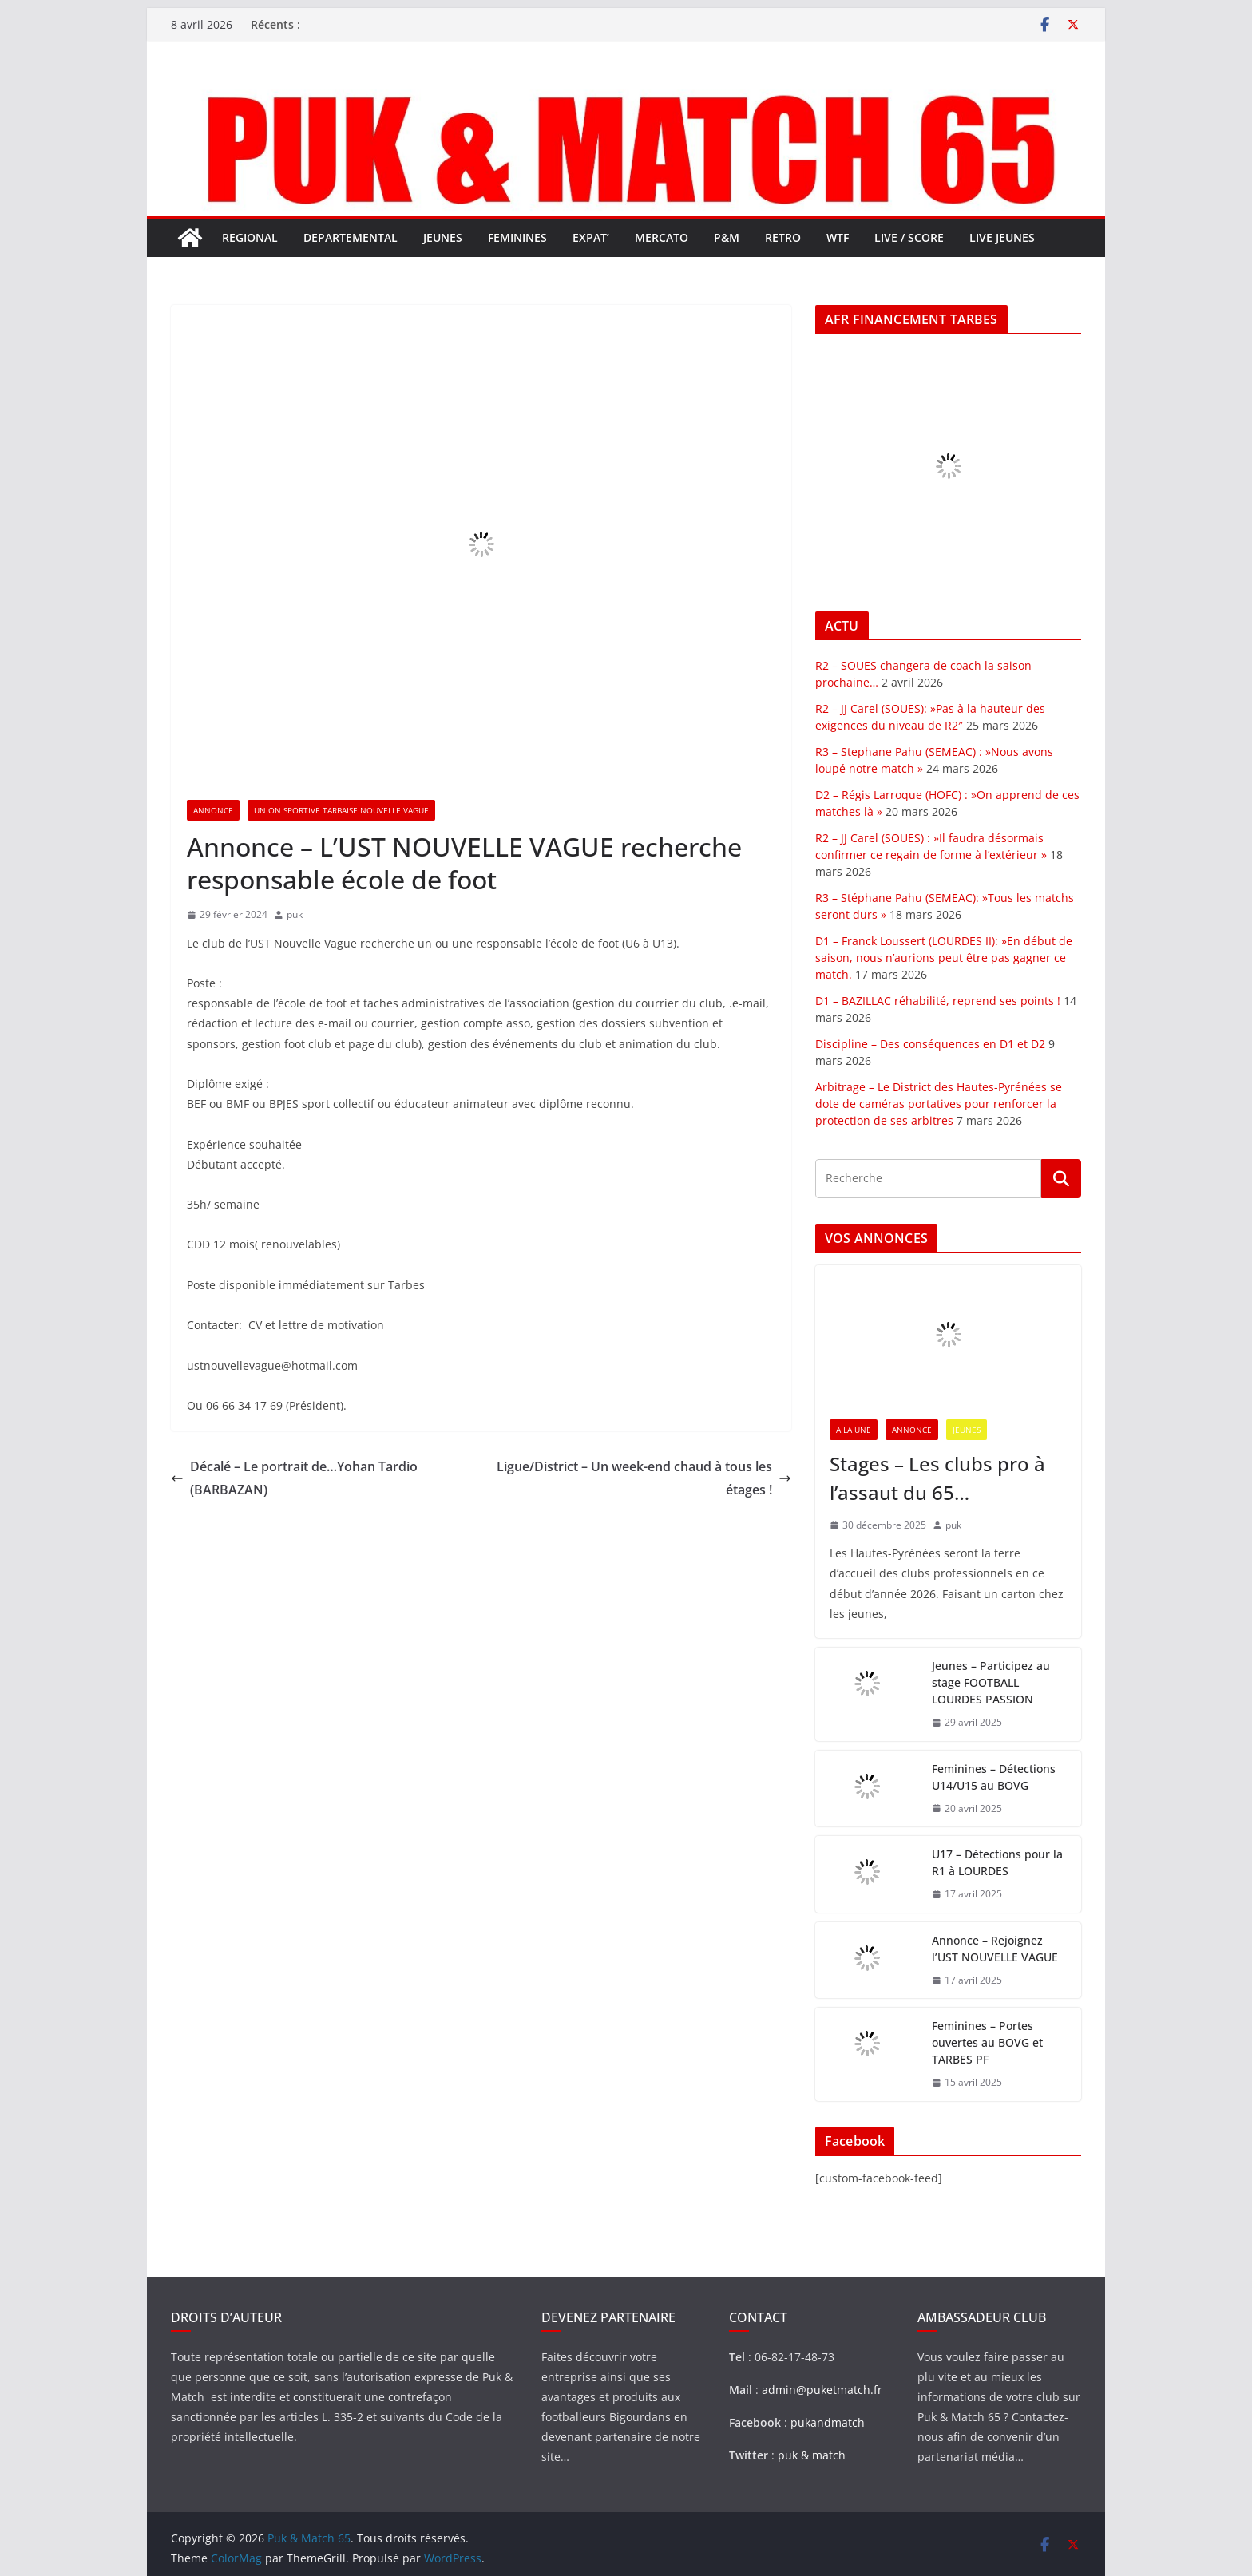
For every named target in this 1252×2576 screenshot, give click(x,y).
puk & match (812, 2455)
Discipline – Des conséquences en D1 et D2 (930, 1043)
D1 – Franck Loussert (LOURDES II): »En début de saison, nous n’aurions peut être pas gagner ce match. (943, 957)
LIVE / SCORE (909, 237)
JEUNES (442, 237)
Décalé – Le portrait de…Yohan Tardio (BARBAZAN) (294, 1478)
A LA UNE (853, 1429)
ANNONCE (213, 810)
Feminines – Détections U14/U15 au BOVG (994, 1777)
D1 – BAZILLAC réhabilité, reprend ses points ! (937, 1000)
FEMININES (517, 237)
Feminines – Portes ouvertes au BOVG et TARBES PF (987, 2042)
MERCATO (661, 237)
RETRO (783, 237)
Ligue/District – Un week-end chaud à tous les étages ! (644, 1478)
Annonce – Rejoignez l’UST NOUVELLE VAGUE (995, 1949)
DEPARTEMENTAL (350, 237)
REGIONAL (250, 237)
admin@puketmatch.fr (822, 2389)
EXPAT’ (591, 237)
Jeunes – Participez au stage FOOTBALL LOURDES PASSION (991, 1682)
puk (295, 914)
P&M (726, 237)
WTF (837, 237)
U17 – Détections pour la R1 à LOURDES (997, 1862)
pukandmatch (827, 2422)
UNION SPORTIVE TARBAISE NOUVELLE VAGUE (341, 810)
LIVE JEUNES (1002, 237)
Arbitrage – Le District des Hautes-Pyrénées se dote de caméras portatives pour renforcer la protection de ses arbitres (938, 1103)
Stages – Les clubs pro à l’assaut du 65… (937, 1478)
